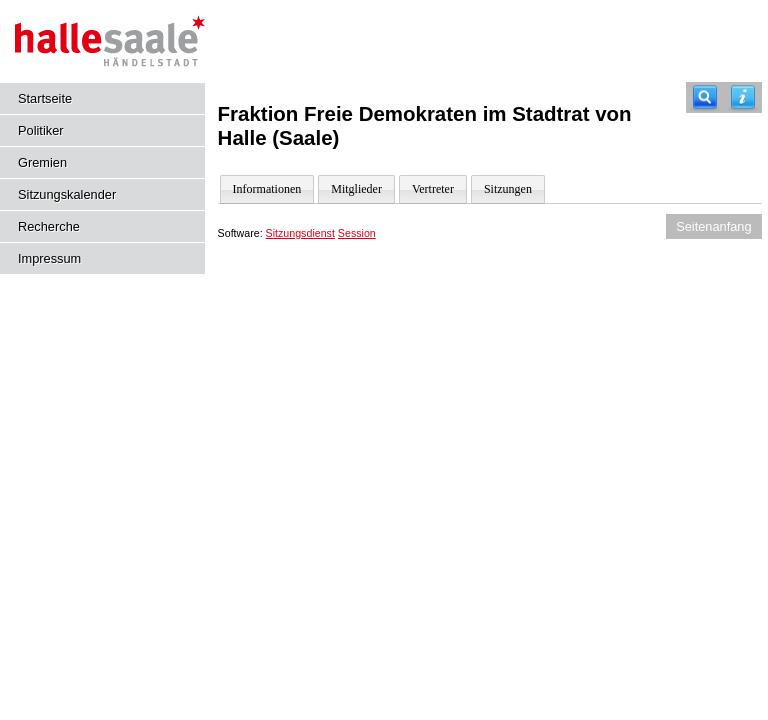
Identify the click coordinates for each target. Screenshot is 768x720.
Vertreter (433, 189)
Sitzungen (508, 189)
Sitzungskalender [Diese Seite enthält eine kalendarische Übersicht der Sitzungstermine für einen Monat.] (67, 194)
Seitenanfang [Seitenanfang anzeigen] (713, 226)
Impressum (49, 258)
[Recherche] (705, 97)
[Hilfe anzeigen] (743, 97)
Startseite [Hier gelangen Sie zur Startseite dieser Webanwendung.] (45, 98)
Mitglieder (356, 189)
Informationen (267, 189)
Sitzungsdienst (300, 233)
